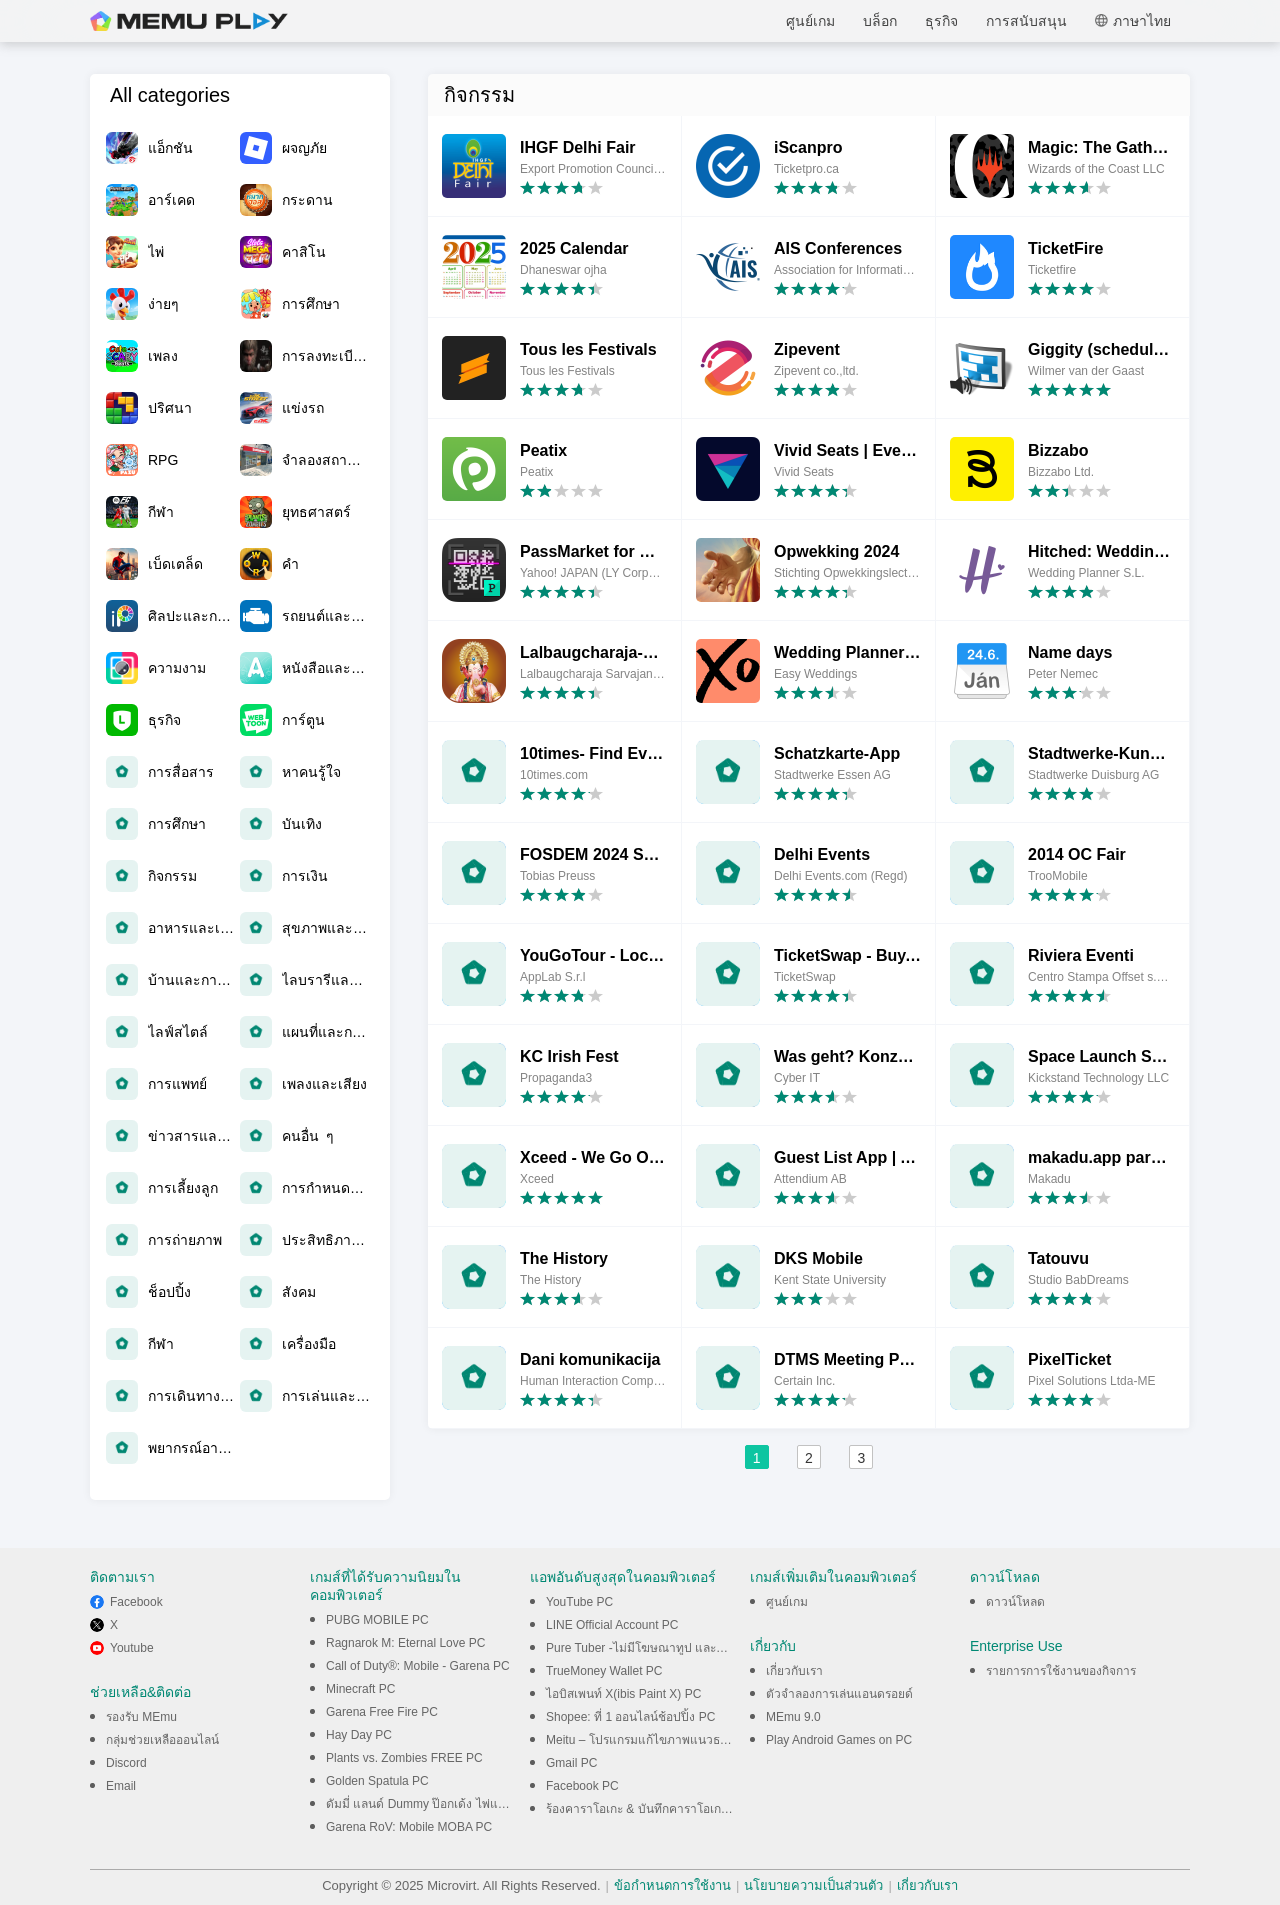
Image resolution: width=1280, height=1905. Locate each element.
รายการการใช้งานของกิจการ (1061, 1671)
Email (121, 1786)
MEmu (189, 21)
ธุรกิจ (941, 21)
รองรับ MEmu (141, 1717)
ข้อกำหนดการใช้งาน (672, 1885)
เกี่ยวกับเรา (794, 1671)
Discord (126, 1763)
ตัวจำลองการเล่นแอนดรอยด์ (839, 1694)
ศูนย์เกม (810, 21)
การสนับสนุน (1026, 21)
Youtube (132, 1648)
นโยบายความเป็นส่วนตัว (813, 1885)
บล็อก (880, 21)
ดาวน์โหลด (1015, 1602)
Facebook (136, 1602)
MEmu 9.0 (793, 1717)
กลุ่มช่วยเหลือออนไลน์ (162, 1740)
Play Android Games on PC (839, 1740)
